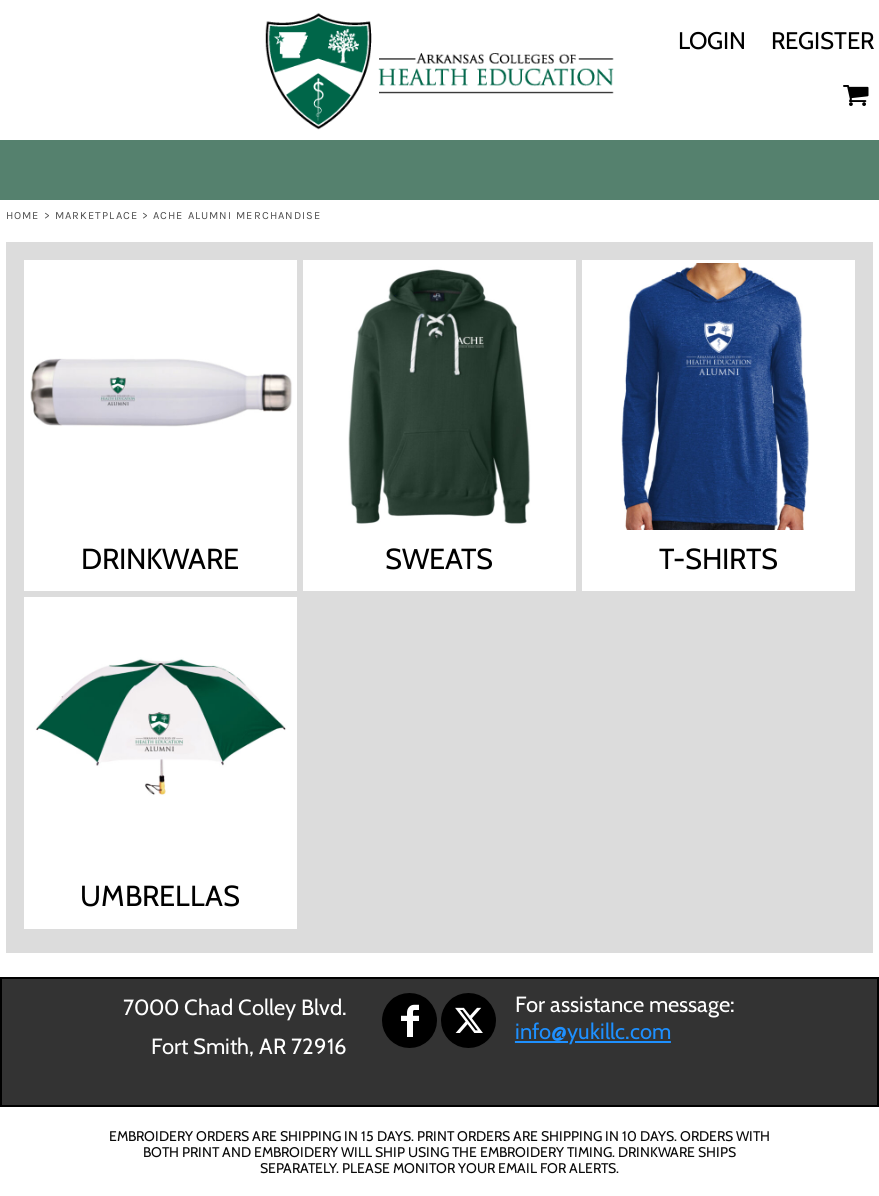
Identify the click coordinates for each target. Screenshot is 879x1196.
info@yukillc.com (593, 1031)
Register (822, 40)
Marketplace (96, 215)
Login (712, 40)
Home (22, 215)
